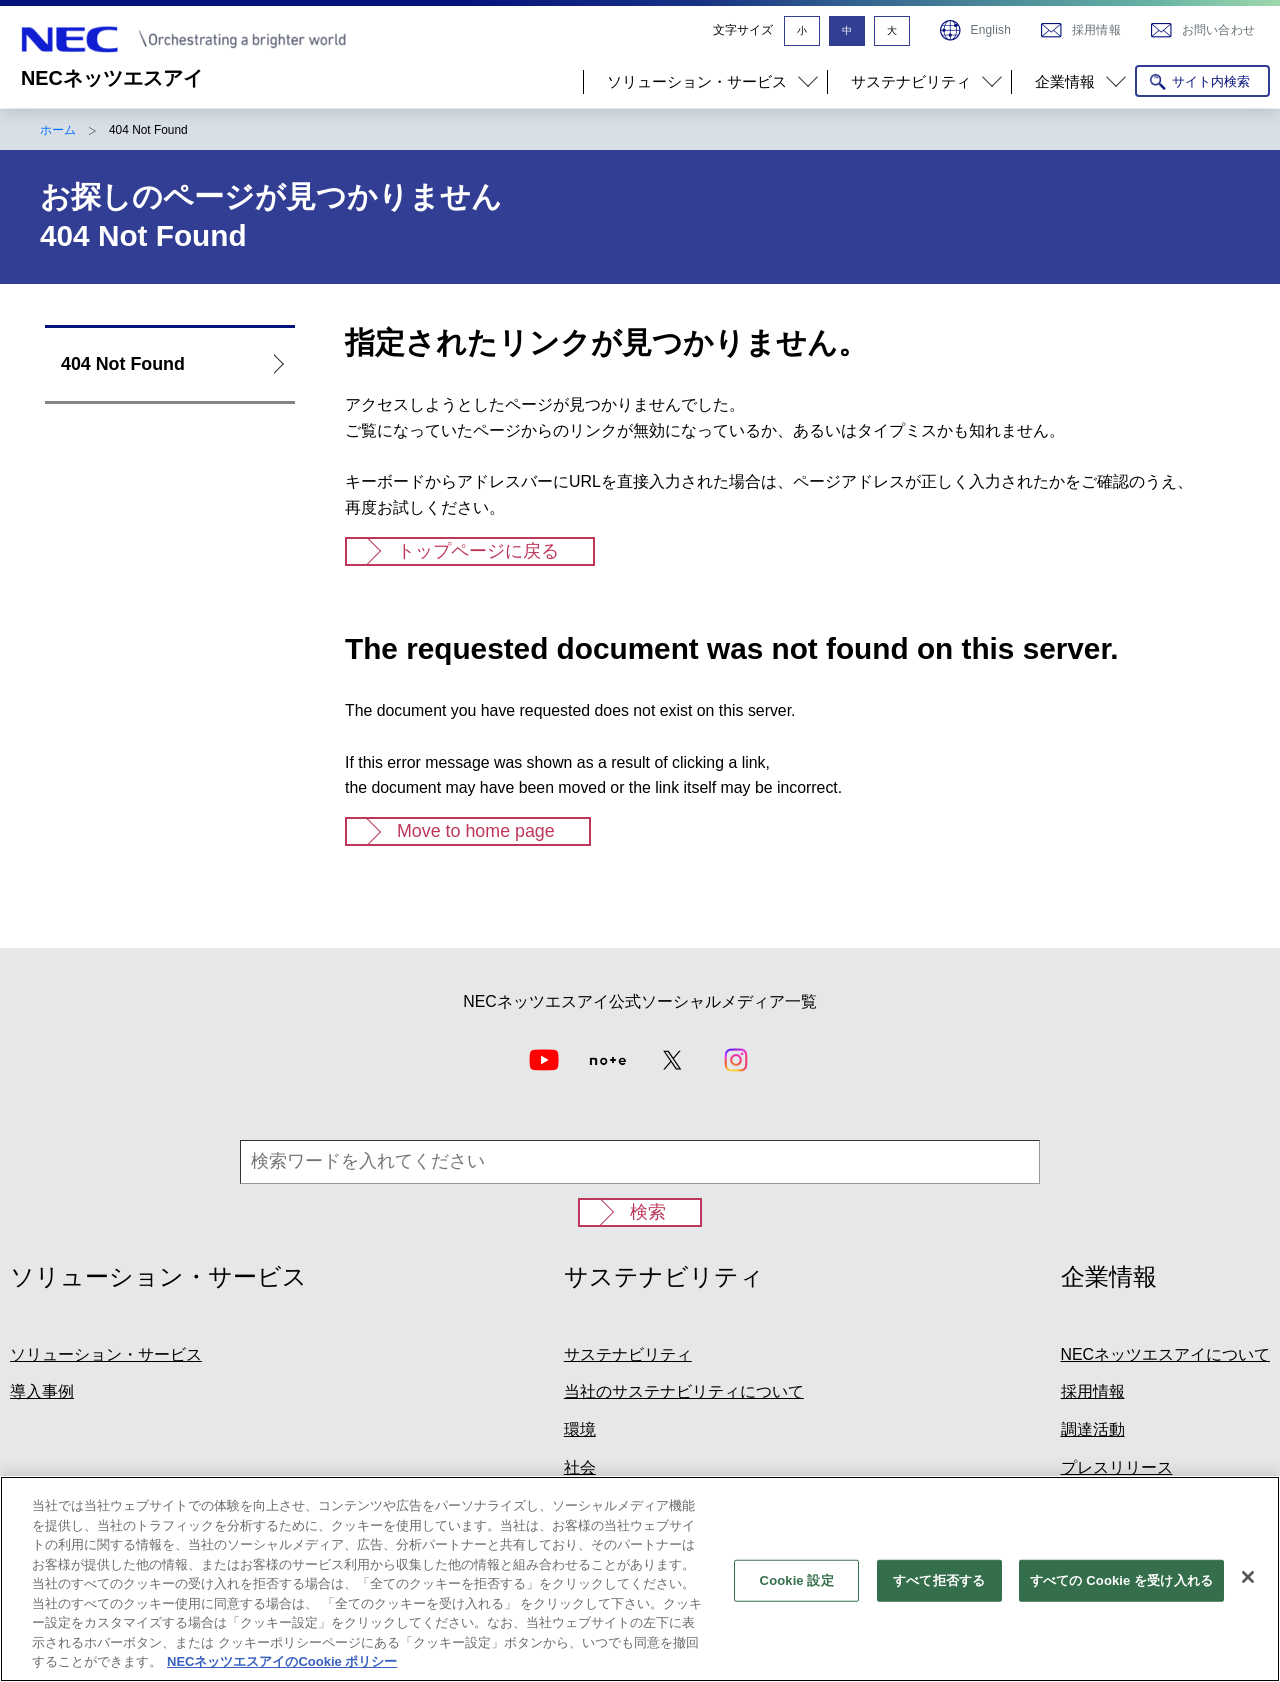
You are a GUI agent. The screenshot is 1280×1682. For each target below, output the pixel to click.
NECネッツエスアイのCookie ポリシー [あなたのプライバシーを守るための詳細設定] (282, 1671)
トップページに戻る (478, 551)
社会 (580, 1467)
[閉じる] (1248, 1586)
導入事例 (42, 1391)
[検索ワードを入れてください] (640, 1162)
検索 (648, 1212)
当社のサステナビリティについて (684, 1391)
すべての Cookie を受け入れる (1121, 1589)
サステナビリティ (628, 1354)
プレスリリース (1117, 1467)
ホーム (58, 130)
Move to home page (476, 831)
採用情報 (1096, 30)
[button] (705, 82)
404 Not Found (123, 364)
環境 (580, 1429)
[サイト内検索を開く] (1202, 81)
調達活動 (1093, 1429)
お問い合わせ (1218, 30)
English (991, 30)
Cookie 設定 (797, 1589)
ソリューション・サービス (106, 1354)
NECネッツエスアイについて (1165, 1354)
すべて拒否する (939, 1589)
